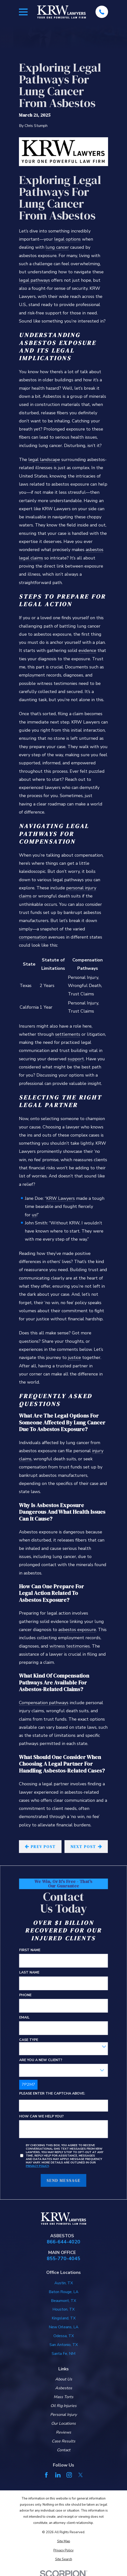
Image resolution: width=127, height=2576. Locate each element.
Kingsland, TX (64, 2318)
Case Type (28, 2040)
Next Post (86, 1846)
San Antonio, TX (63, 2344)
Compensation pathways (43, 1703)
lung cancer (57, 247)
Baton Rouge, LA (64, 2292)
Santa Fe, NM (63, 2353)
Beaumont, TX (63, 2300)
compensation (33, 937)
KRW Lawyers (60, 1198)
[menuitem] (63, 2541)
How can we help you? (41, 2116)
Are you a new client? (40, 2060)
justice (74, 1357)
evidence (87, 650)
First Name (29, 1950)
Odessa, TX (63, 2336)
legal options (67, 239)
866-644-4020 (63, 2242)
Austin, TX (63, 2283)
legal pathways (34, 280)
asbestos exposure (77, 1630)
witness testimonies (69, 1646)
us (34, 1215)
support (76, 1059)
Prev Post (40, 1846)
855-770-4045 (63, 2258)
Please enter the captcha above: (52, 2094)
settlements (67, 1034)
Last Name (29, 1973)
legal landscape (44, 460)
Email (24, 2018)
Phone (25, 1995)
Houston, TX (63, 2309)
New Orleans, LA (64, 2327)
